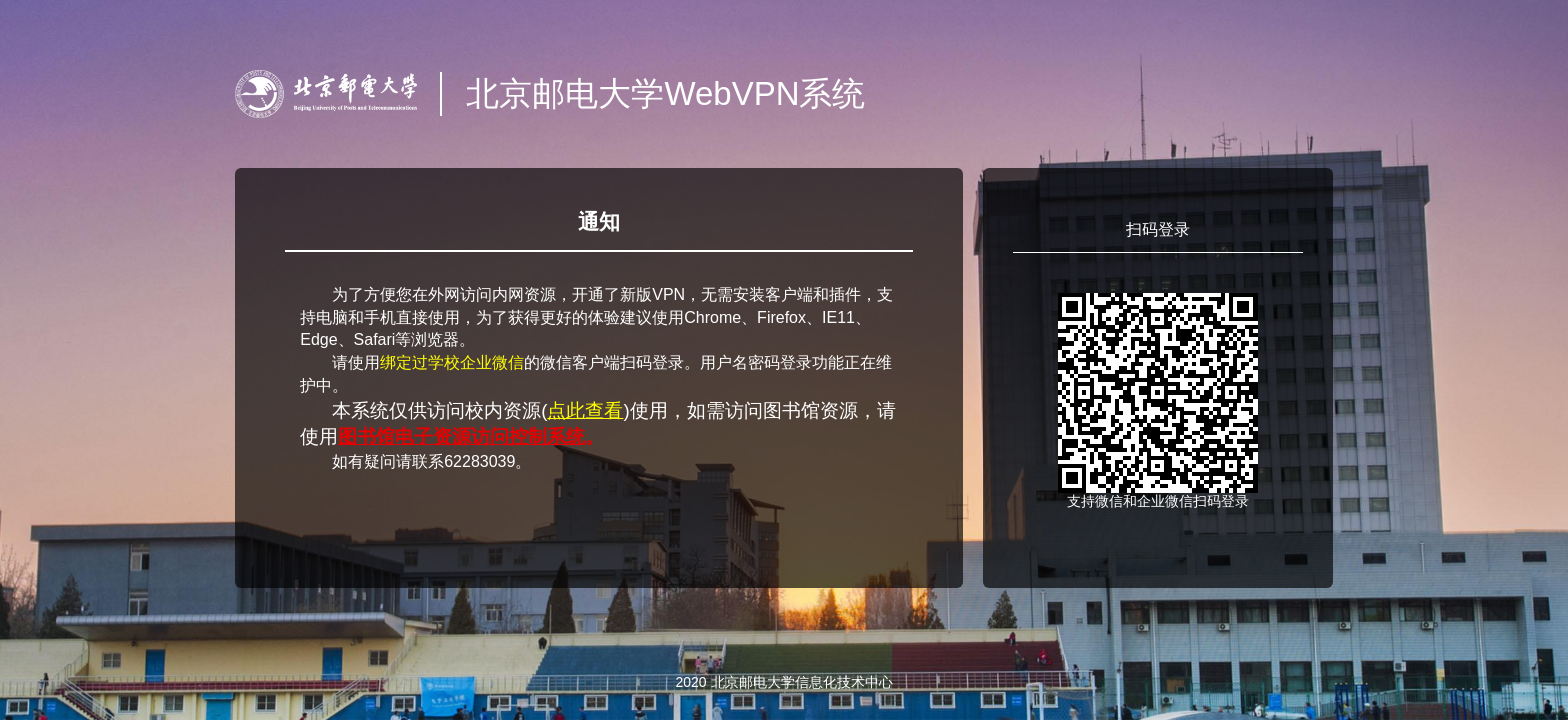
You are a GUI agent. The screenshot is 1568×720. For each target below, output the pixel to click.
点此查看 (585, 410)
